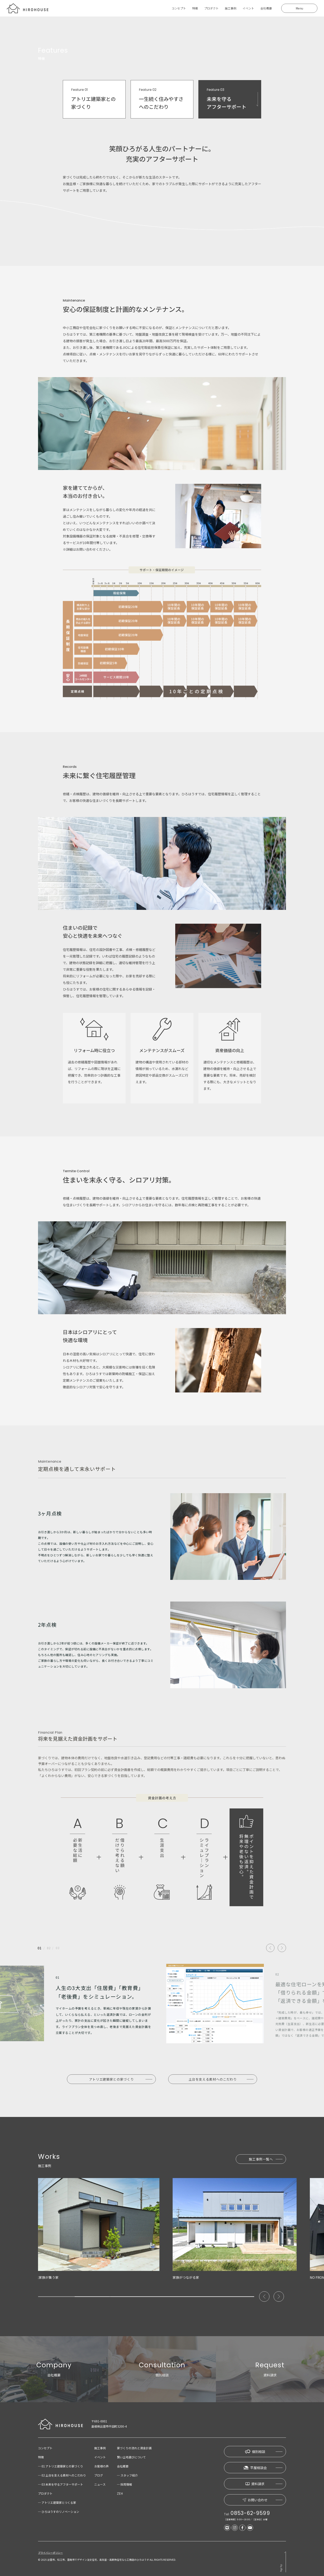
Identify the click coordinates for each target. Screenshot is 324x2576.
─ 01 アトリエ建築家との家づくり (60, 2466)
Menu (299, 8)
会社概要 (266, 8)
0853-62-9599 (250, 2513)
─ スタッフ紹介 (127, 2475)
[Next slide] (282, 1948)
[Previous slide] (270, 1948)
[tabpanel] (100, 2229)
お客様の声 (101, 2466)
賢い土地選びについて (131, 2457)
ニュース (100, 2484)
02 (48, 1948)
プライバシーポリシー (50, 2552)
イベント (248, 8)
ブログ (98, 2475)
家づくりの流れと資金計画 (134, 2448)
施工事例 (230, 8)
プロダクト (211, 8)
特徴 (195, 8)
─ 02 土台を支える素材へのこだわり (62, 2475)
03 (57, 1948)
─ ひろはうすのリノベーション (58, 2512)
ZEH (120, 2493)
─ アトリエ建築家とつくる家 (57, 2502)
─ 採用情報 (124, 2484)
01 (40, 1948)
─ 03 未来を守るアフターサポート (60, 2484)
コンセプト (179, 8)
